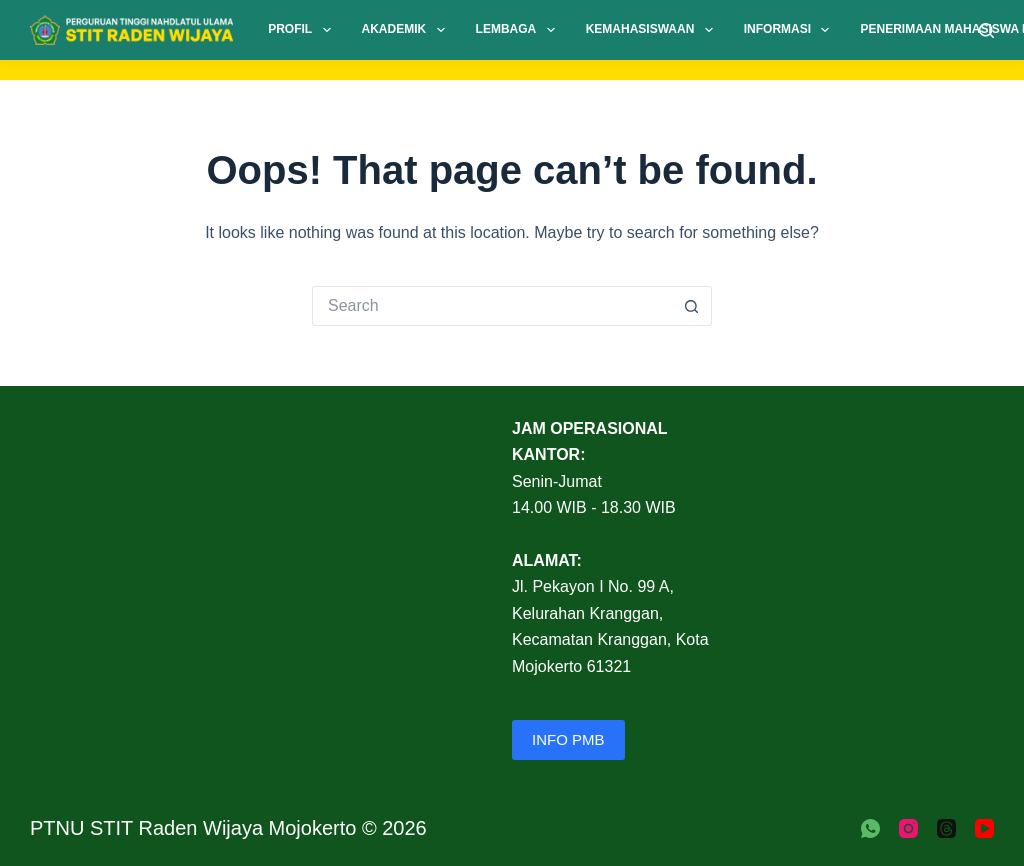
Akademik (407, 30)
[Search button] (692, 306)
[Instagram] (908, 828)
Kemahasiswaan (653, 30)
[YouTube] (984, 828)
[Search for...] (492, 306)
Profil (303, 30)
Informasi (791, 30)
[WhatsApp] (870, 828)
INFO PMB (568, 739)
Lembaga (519, 30)
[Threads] (946, 828)
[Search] (986, 30)
